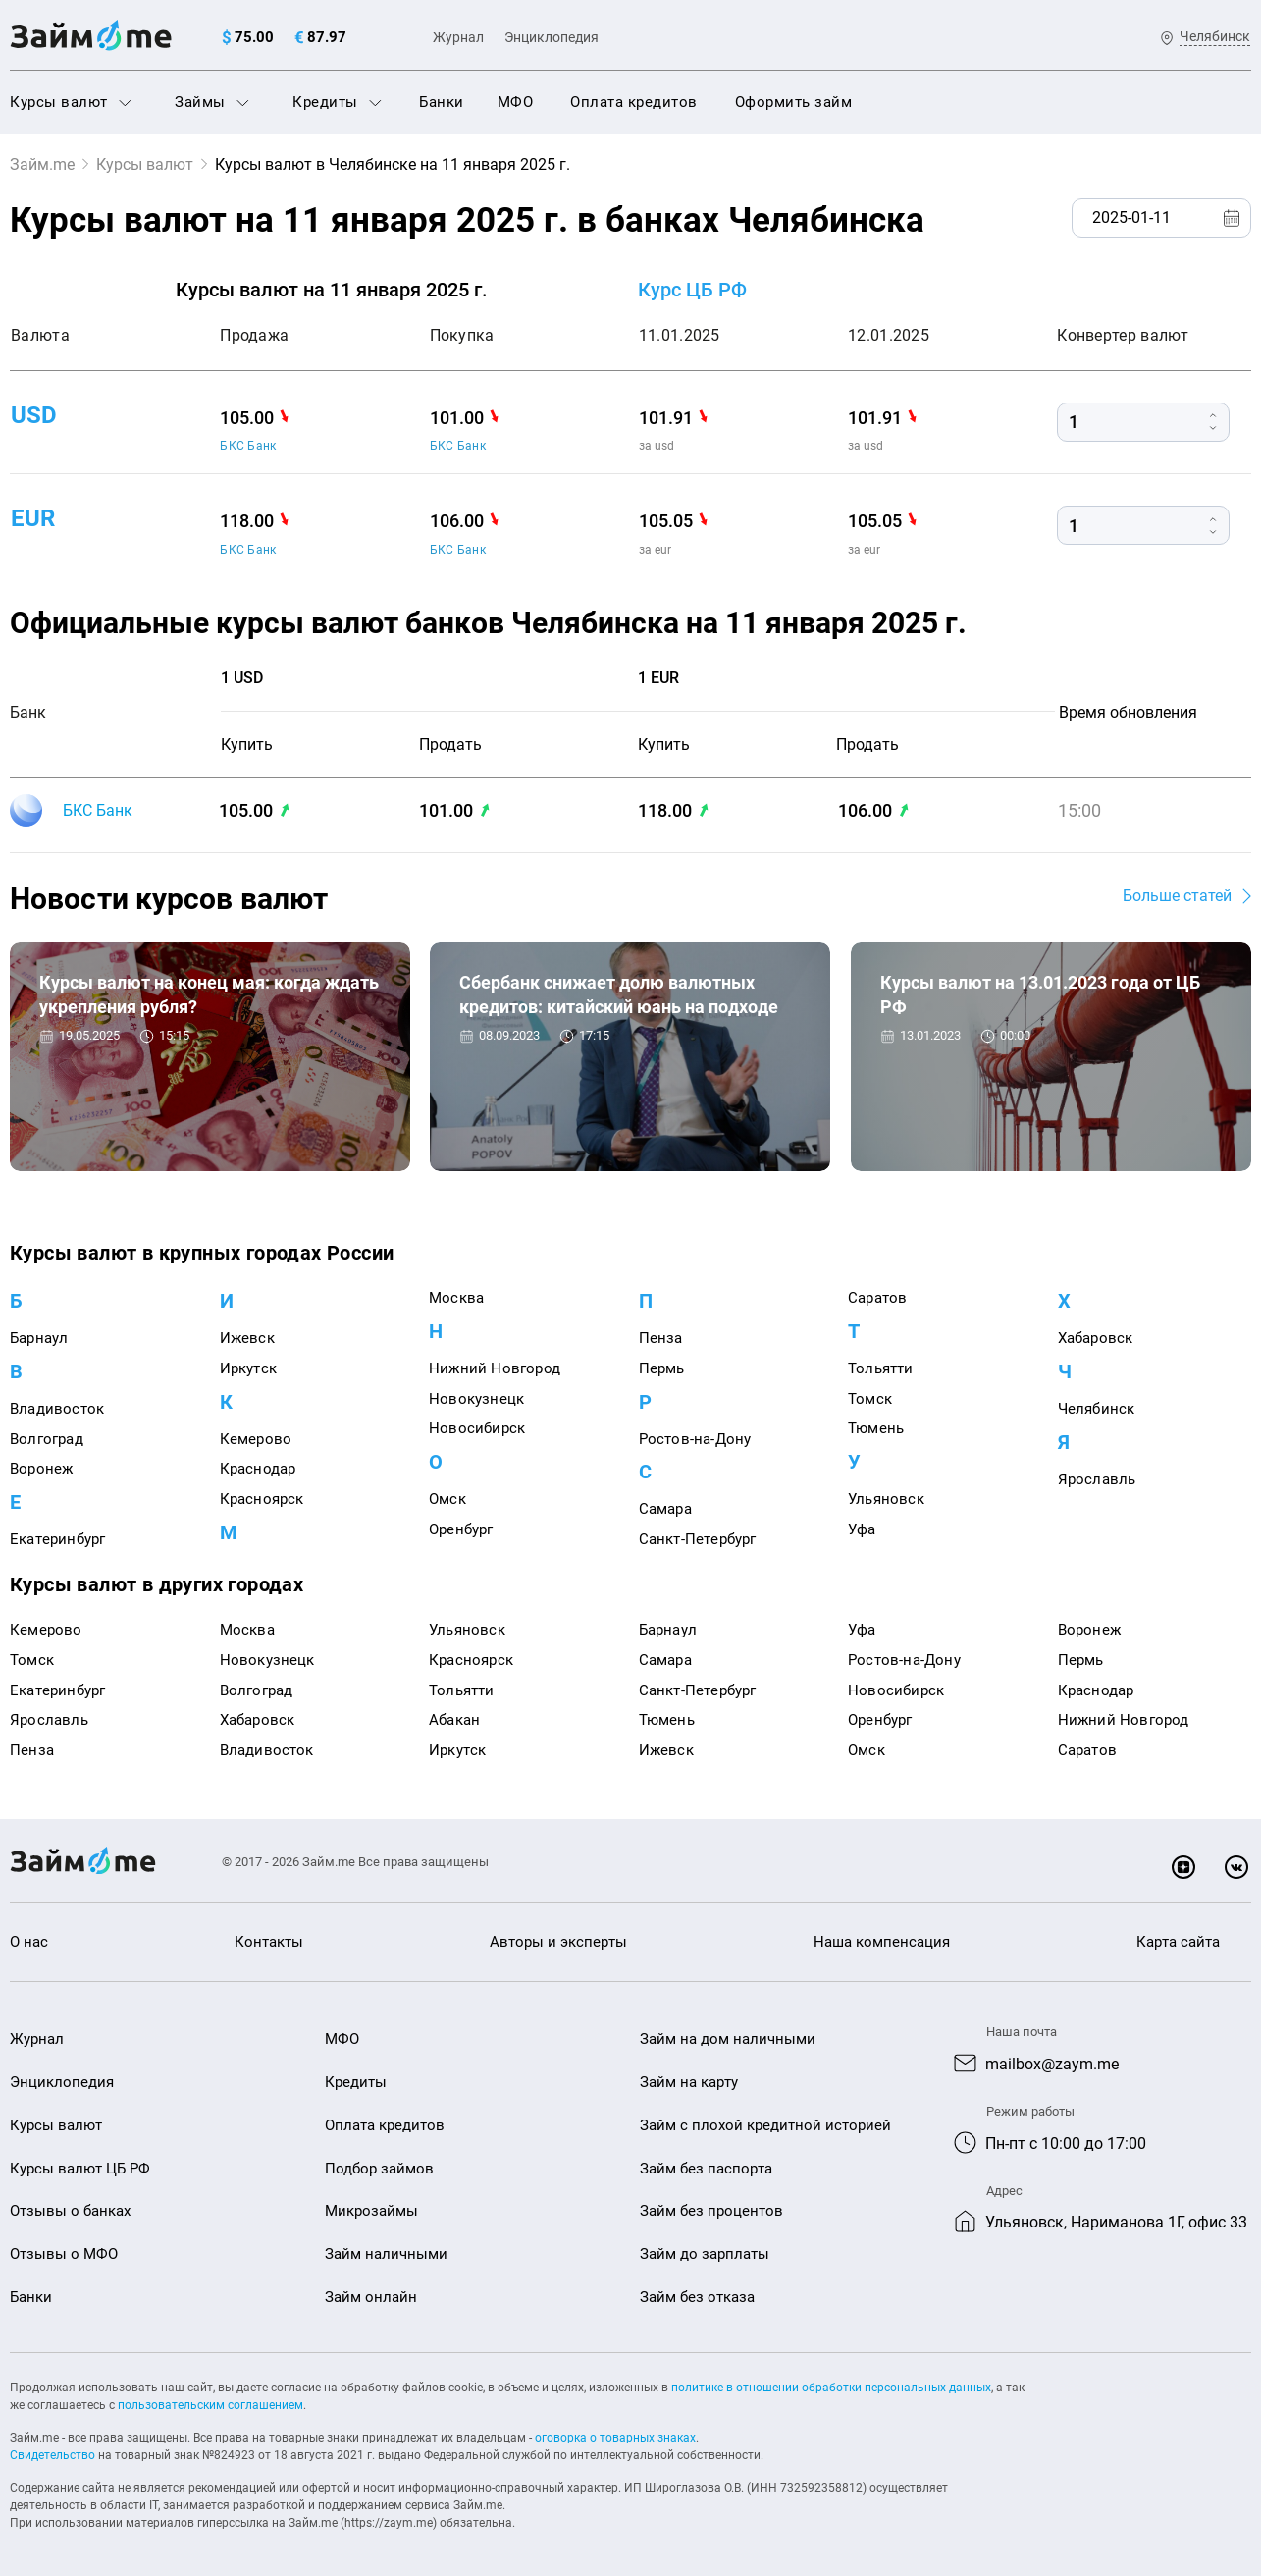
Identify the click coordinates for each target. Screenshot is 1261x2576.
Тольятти (881, 1368)
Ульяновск (886, 1499)
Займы (212, 102)
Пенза (661, 1338)
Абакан (454, 1720)
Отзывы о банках (70, 2211)
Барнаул (39, 1338)
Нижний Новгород (494, 1368)
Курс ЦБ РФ (692, 289)
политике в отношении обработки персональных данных (831, 2387)
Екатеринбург (57, 1539)
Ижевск (247, 1338)
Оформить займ (794, 102)
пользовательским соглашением (210, 2405)
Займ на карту (689, 2082)
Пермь (662, 1368)
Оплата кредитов (634, 102)
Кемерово (256, 1439)
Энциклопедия (551, 37)
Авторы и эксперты (558, 1942)
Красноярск (262, 1499)
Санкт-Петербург (698, 1539)
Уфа (862, 1529)
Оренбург (461, 1529)
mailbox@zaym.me (1052, 2064)
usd (34, 414)
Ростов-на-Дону (695, 1439)
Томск (870, 1399)
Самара (665, 1509)
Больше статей (1177, 895)
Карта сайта (1178, 1942)
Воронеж (41, 1468)
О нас (29, 1942)
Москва (456, 1298)
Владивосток (57, 1409)
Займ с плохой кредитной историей (765, 2125)
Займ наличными (386, 2254)
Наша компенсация (882, 1942)
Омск (447, 1499)
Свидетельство (52, 2455)
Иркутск (248, 1368)
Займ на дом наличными (727, 2039)
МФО (516, 102)
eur (33, 518)
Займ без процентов (711, 2211)
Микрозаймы (371, 2211)
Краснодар (258, 1468)
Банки (441, 102)
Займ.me (42, 164)
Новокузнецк (476, 1399)
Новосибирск (477, 1428)
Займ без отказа (697, 2297)
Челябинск (1096, 1409)
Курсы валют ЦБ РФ (80, 2168)
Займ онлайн (371, 2297)
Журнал (458, 37)
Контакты (269, 1942)
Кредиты (337, 102)
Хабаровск (1095, 1338)
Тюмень (876, 1428)
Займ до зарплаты (704, 2254)
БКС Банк (248, 446)
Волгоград (46, 1439)
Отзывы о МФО (64, 2254)
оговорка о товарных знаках (615, 2437)
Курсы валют (70, 102)
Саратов (877, 1298)
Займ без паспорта (706, 2168)
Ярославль (1097, 1479)
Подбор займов (379, 2168)
